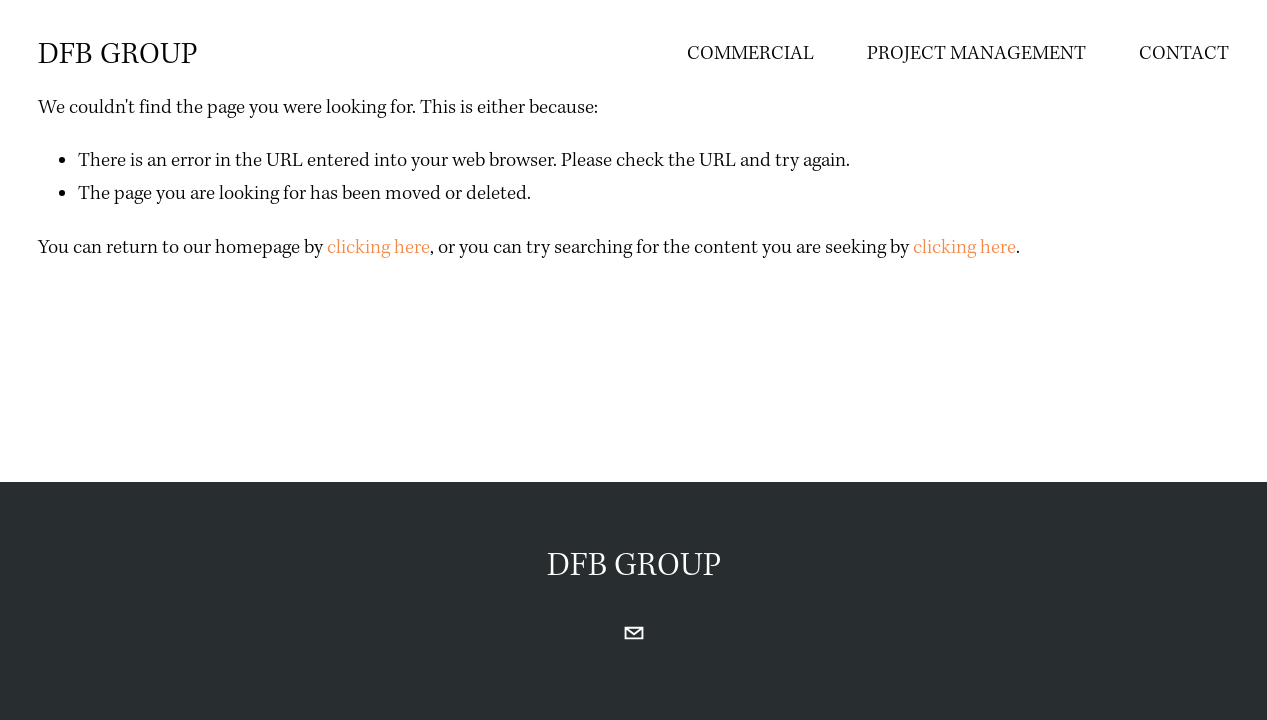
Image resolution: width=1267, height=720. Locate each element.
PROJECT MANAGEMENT (976, 53)
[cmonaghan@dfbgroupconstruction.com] (634, 633)
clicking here (378, 247)
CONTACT (1184, 53)
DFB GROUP (118, 54)
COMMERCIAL (750, 53)
